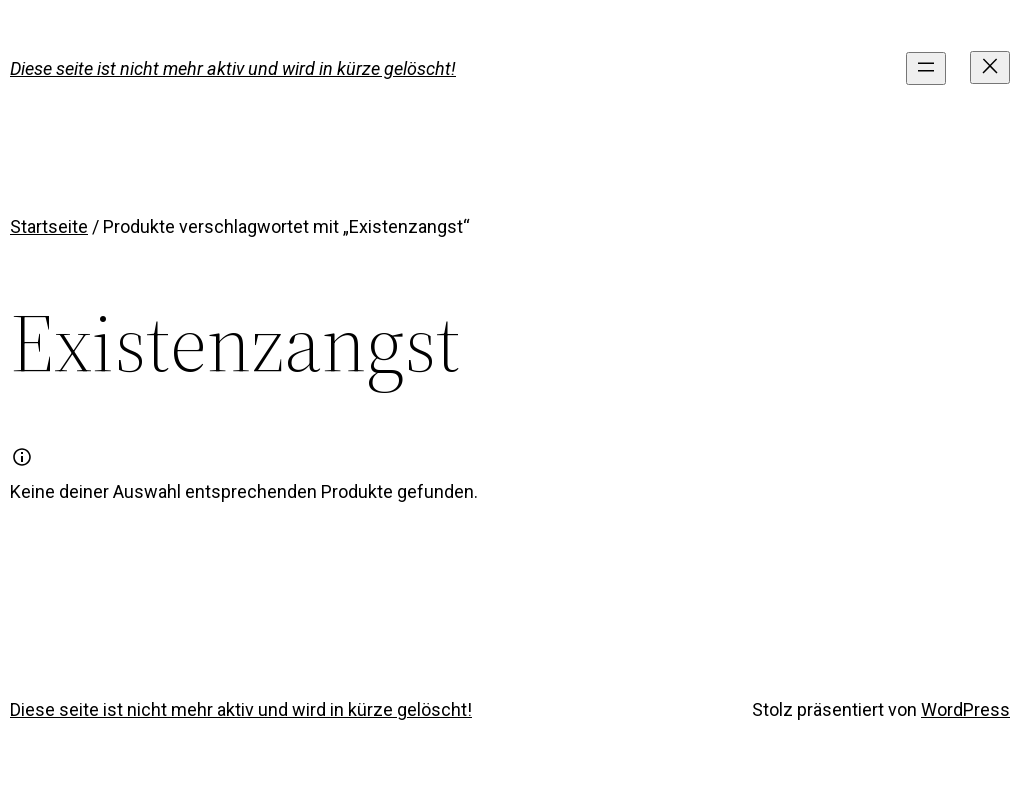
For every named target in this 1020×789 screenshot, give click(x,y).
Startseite (49, 226)
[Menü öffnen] (926, 68)
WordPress (965, 709)
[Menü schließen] (990, 67)
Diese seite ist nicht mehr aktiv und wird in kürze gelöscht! (233, 68)
